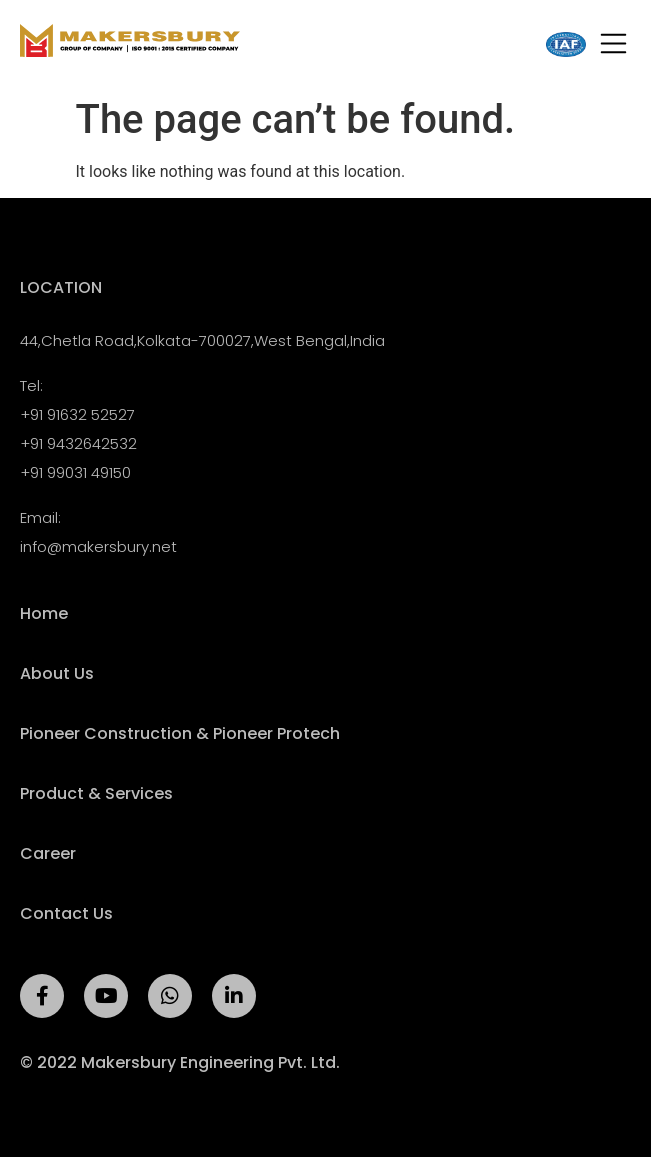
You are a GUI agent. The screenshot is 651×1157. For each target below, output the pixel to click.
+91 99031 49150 (75, 472)
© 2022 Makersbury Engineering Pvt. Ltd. (180, 1062)
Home (44, 614)
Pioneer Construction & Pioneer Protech (180, 734)
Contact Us (66, 914)
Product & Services (96, 794)
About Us (57, 674)
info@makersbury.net (98, 546)
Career (48, 854)
